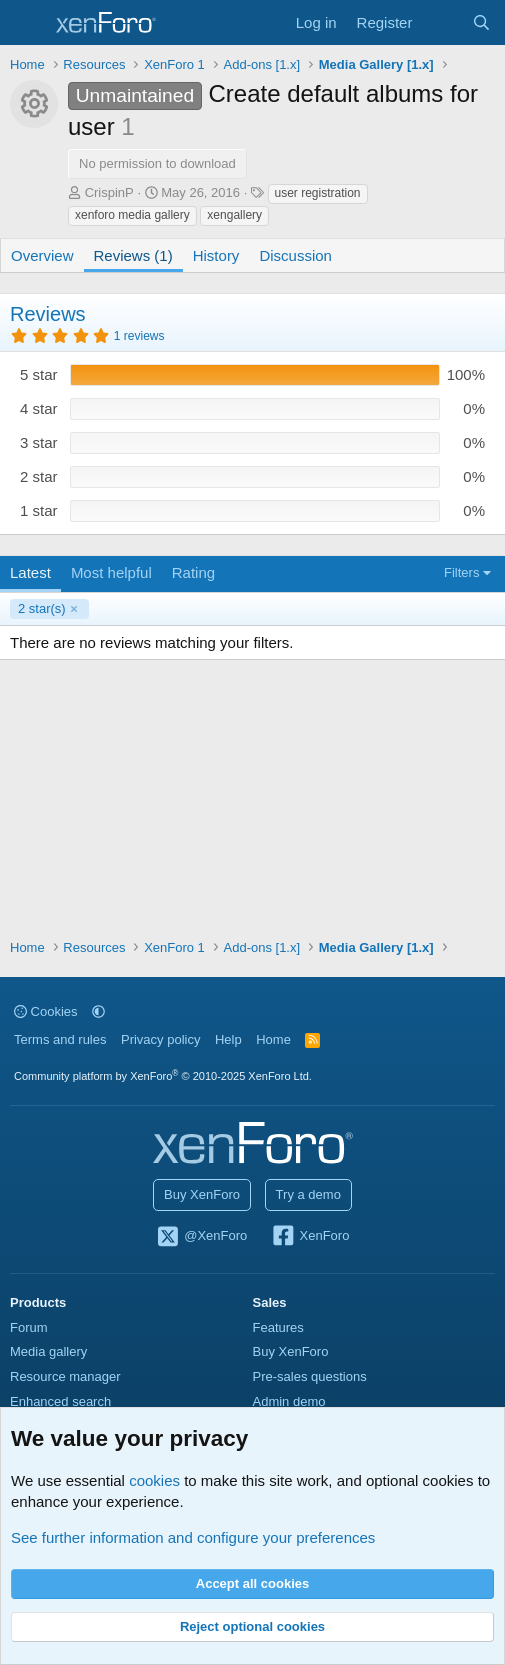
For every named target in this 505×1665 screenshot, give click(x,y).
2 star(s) (42, 608)
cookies (154, 1480)
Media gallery (48, 1351)
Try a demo (308, 1194)
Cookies (46, 1011)
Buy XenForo (202, 1194)
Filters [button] (461, 572)
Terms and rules (60, 1039)
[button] (98, 1011)
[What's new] (441, 22)
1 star (39, 510)
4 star (39, 408)
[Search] (481, 22)
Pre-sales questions (310, 1376)
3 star (39, 442)
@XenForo (202, 1237)
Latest (30, 572)
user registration (318, 193)
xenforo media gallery (132, 215)
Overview (42, 255)
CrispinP (109, 192)
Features (278, 1327)
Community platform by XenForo (163, 1076)
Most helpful (111, 572)
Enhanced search (60, 1401)
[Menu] (27, 23)
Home (273, 1039)
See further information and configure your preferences (193, 1537)
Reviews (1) (133, 255)
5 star (39, 374)
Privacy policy (160, 1039)
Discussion (295, 255)
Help (228, 1039)
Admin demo (289, 1401)
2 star (39, 476)
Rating (193, 572)
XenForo (310, 1237)
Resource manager (65, 1376)
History (216, 255)
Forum (29, 1327)
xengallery (234, 215)
